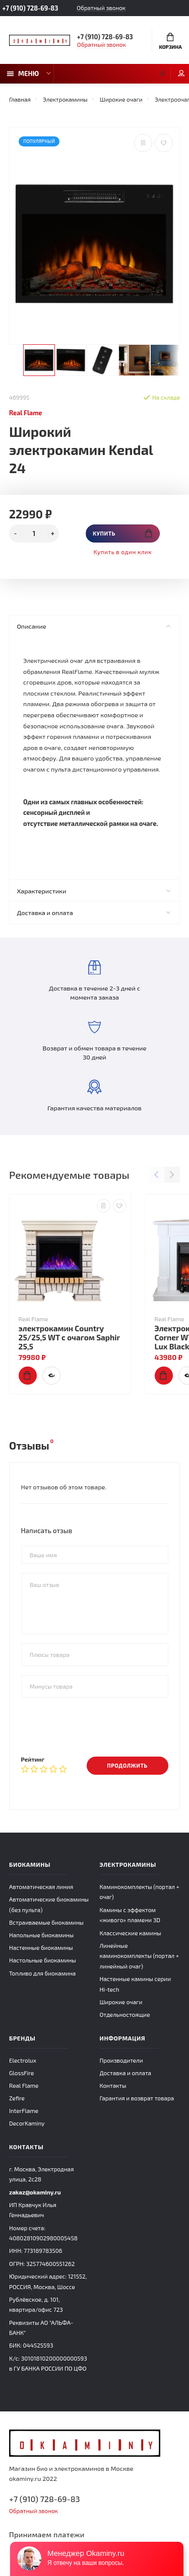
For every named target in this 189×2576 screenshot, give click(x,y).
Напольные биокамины (41, 1934)
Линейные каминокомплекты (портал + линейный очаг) (139, 1955)
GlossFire (21, 2072)
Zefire (17, 2097)
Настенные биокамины (41, 1947)
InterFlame (23, 2110)
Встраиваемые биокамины (46, 1922)
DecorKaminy (26, 2123)
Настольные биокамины (42, 1959)
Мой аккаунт (181, 73)
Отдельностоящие (125, 2014)
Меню (23, 73)
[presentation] (97, 1726)
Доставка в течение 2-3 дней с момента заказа (94, 981)
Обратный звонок (101, 8)
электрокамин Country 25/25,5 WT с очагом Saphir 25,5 (69, 1337)
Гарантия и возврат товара (137, 2097)
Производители (121, 2060)
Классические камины (130, 1932)
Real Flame (23, 2085)
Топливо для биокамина (42, 1973)
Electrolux (22, 2060)
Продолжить (127, 1765)
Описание (93, 626)
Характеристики (93, 891)
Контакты (113, 2085)
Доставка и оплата (93, 912)
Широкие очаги (121, 2001)
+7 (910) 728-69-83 (30, 8)
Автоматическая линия (41, 1886)
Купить (122, 533)
